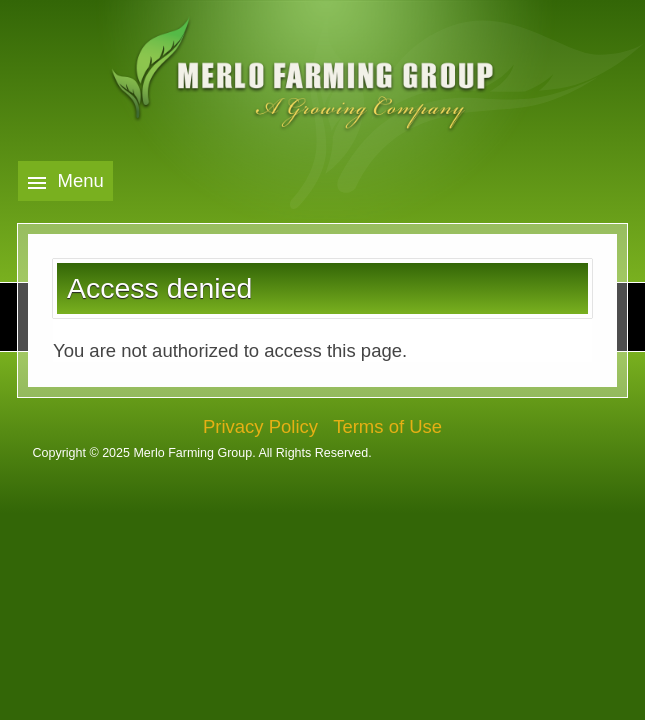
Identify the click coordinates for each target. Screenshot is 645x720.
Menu (81, 180)
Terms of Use (387, 426)
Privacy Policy (260, 426)
